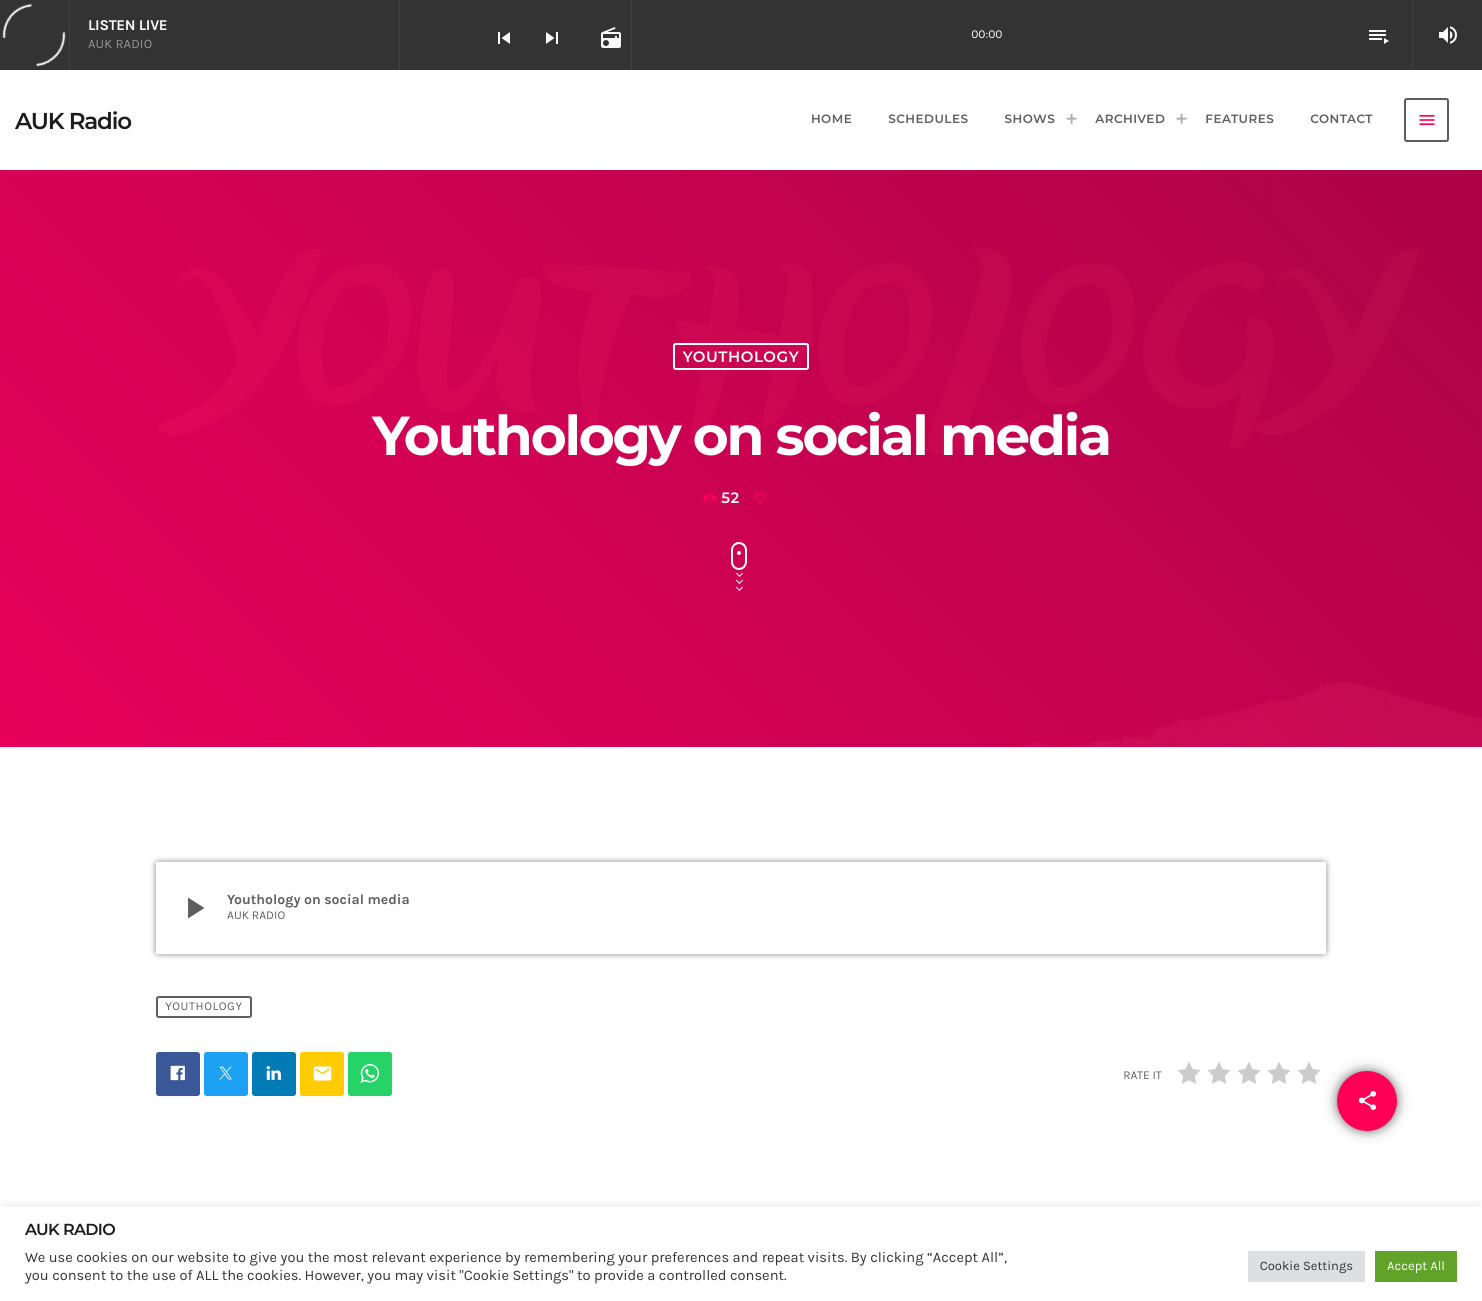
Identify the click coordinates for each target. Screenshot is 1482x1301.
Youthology (741, 356)
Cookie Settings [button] (1306, 1266)
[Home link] (73, 120)
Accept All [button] (1416, 1266)
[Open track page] (609, 37)
